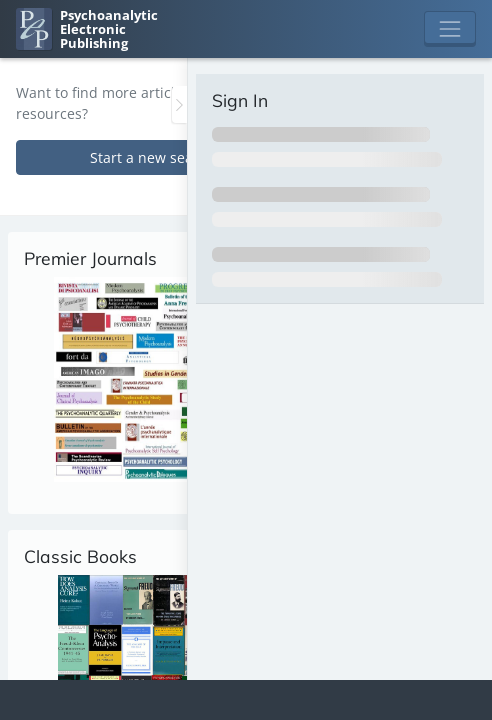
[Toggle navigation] (450, 29)
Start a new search (152, 157)
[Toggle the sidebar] (179, 104)
